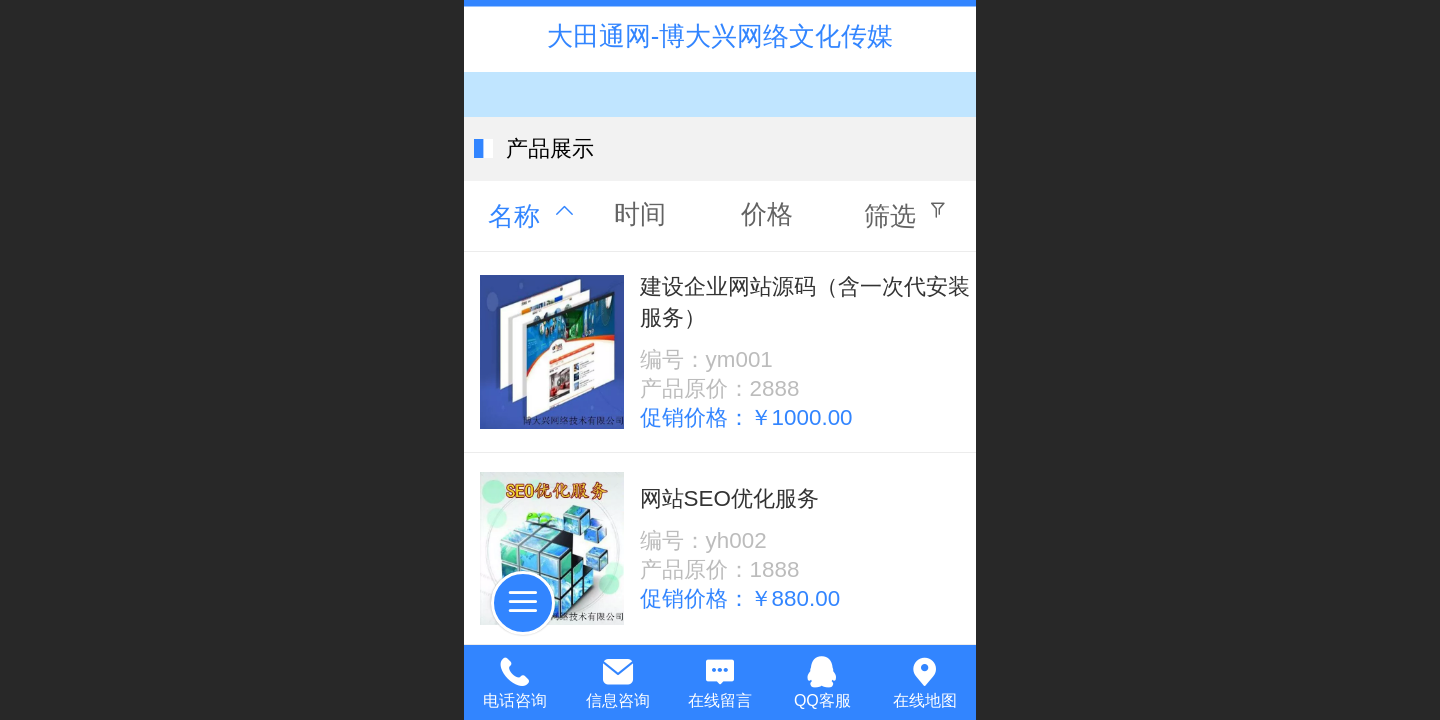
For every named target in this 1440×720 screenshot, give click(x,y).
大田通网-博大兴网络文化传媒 (720, 36)
